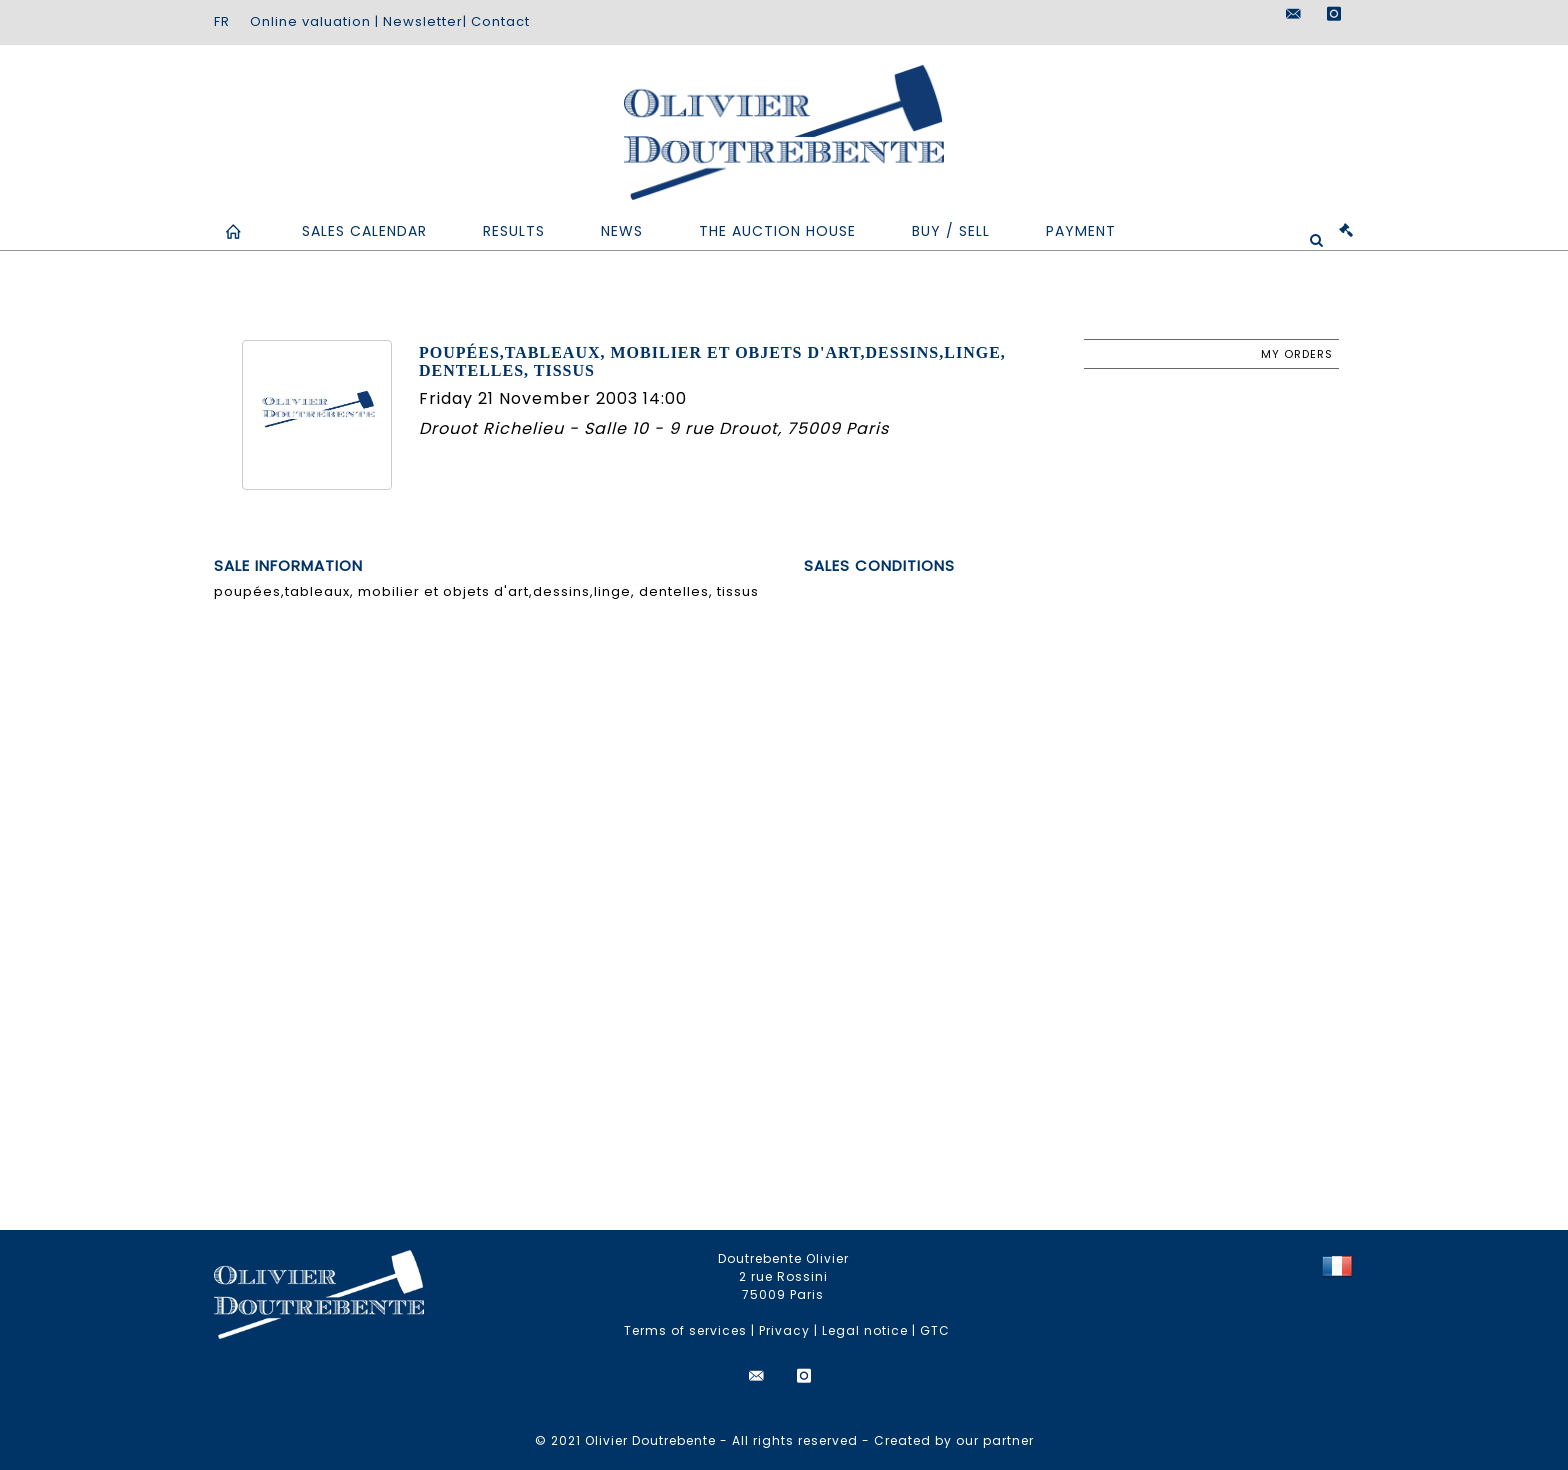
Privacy (784, 1330)
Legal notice (865, 1330)
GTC (935, 1330)
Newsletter (423, 21)
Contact (500, 21)
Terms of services (685, 1330)
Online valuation (310, 21)
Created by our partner (954, 1440)
